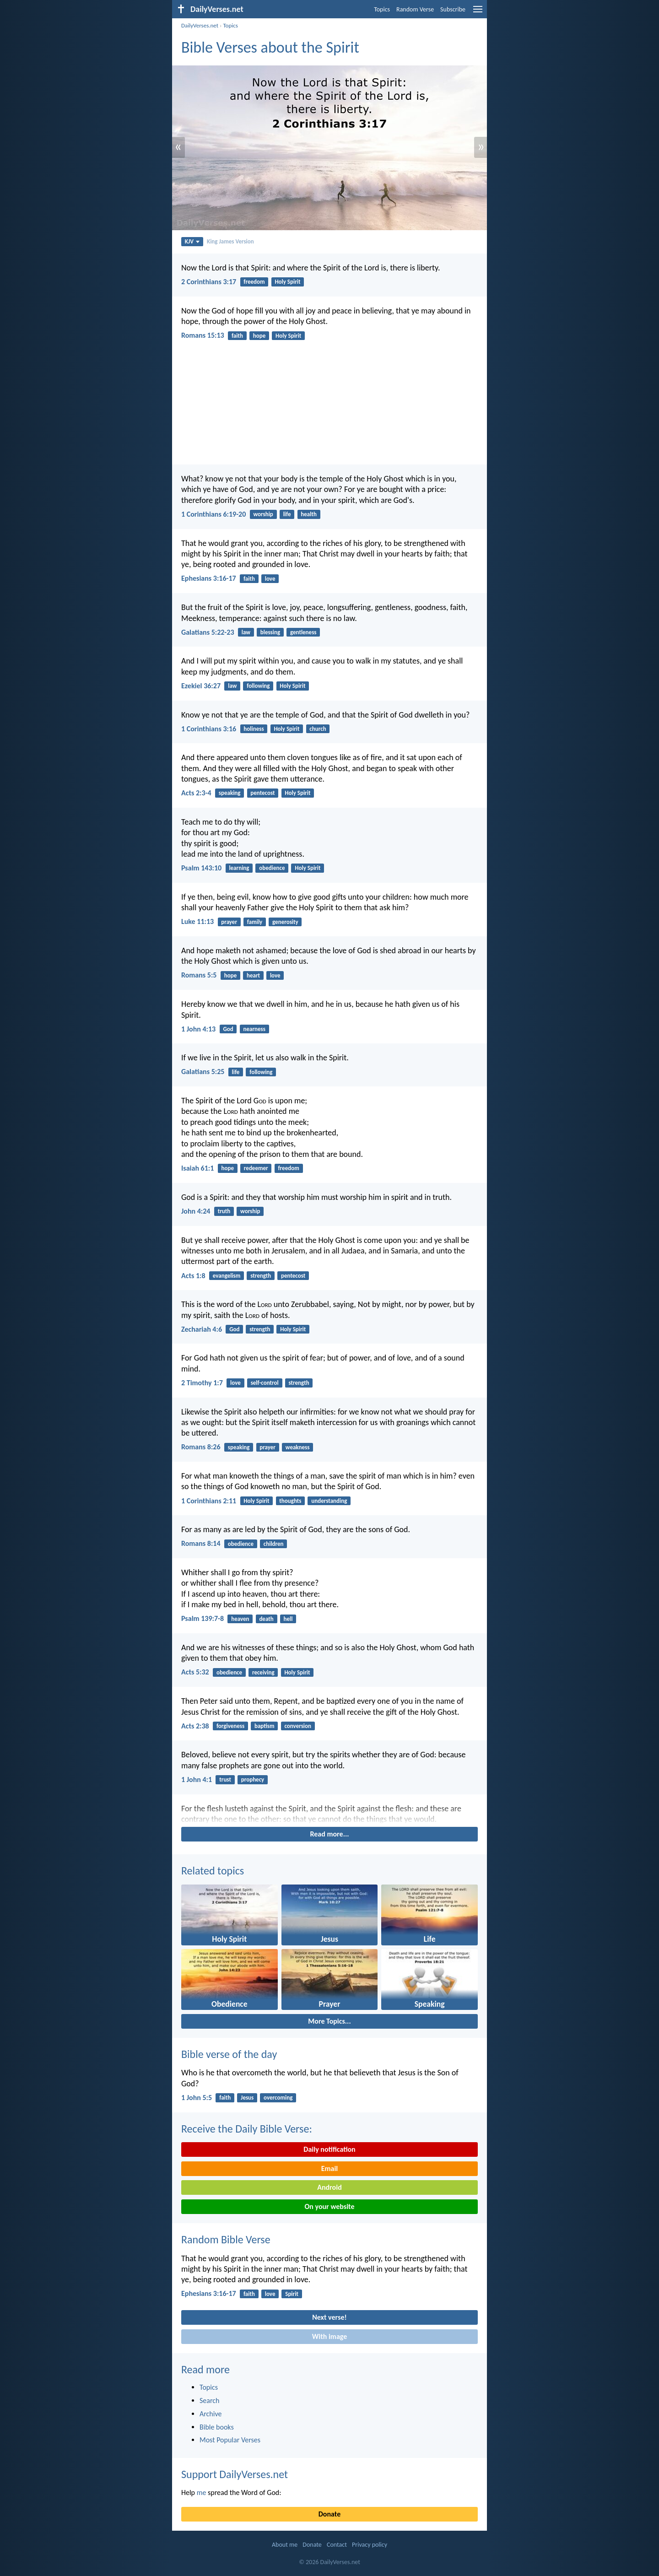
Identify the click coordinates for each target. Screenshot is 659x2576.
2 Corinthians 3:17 (208, 281)
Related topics (212, 1870)
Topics (382, 9)
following (258, 685)
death (266, 1618)
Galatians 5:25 (202, 1071)
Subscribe (452, 9)
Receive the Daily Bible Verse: (246, 2128)
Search (210, 2400)
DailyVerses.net (199, 25)
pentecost (262, 792)
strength (260, 1275)
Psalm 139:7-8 (202, 1618)
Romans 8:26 (201, 1446)
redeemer (256, 1168)
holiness (253, 728)
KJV (192, 241)
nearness (254, 1029)
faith (237, 335)
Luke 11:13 (197, 921)
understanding (329, 1500)
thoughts (290, 1500)
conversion (297, 1726)
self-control (265, 1382)
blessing (270, 632)
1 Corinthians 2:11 (208, 1500)
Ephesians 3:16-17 (208, 578)
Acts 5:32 (195, 1672)
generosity (285, 921)
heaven (240, 1618)
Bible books (217, 2427)
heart (253, 975)
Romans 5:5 (198, 975)
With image (329, 2336)
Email (329, 2168)
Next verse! (329, 2317)
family (254, 921)
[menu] (478, 12)
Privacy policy (369, 2545)
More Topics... (329, 2021)
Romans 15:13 (202, 335)
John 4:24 (195, 1211)
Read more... (329, 1834)
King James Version (230, 241)
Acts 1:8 (193, 1275)
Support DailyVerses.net (234, 2474)
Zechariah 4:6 (201, 1329)
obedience (272, 867)
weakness (298, 1447)
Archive (210, 2413)
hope (259, 335)
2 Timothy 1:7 (202, 1382)
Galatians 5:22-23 (207, 632)
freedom (254, 281)
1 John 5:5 (196, 2097)
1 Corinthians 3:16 (208, 728)
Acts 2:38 (195, 1726)
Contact (337, 2545)
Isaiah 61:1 (197, 1168)
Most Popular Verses (230, 2440)
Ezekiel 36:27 (201, 685)
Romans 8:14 (201, 1543)
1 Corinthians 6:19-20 (213, 514)
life (287, 514)
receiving (263, 1672)
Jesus (247, 2097)
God (228, 1029)
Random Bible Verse (225, 2239)
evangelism (227, 1275)
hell (288, 1618)
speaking (230, 792)
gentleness (303, 632)
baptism (264, 1726)
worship (263, 514)
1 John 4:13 (198, 1029)
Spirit (291, 2293)
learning (239, 867)
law (246, 632)
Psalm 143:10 (201, 868)
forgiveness (230, 1726)
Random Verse (415, 9)
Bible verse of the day (229, 2054)
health (309, 514)
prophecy (253, 1779)
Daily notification (329, 2149)
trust (225, 1779)
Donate (329, 2514)
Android (329, 2187)
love (270, 578)
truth (224, 1211)
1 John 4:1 (196, 1779)
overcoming (278, 2097)
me (201, 2492)
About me (284, 2545)
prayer (229, 921)
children (274, 1543)
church (317, 728)
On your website (330, 2206)
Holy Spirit (287, 281)
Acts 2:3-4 (196, 792)
